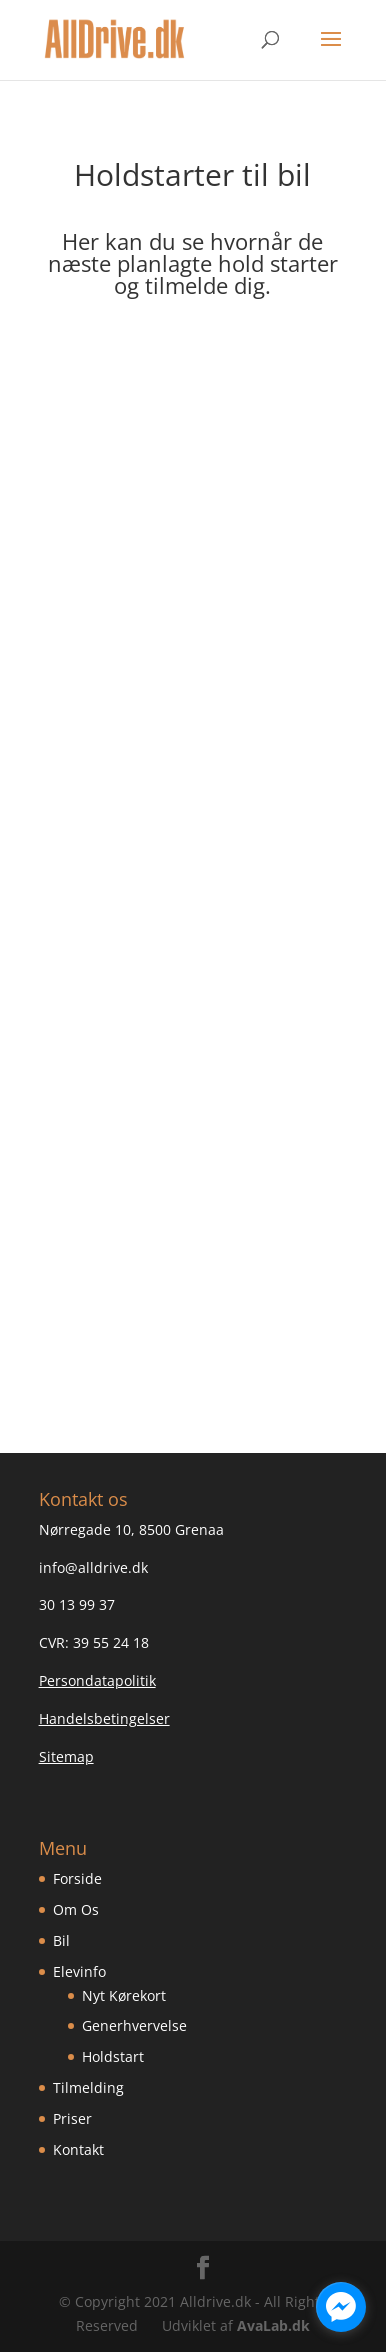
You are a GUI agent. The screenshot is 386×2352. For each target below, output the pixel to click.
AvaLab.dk (273, 2325)
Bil (61, 1940)
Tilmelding (88, 2087)
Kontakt (78, 2149)
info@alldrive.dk (93, 1567)
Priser (72, 2118)
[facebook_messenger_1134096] (341, 2307)
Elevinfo (79, 1971)
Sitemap (66, 1756)
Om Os (76, 1909)
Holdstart (113, 2056)
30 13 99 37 (77, 1604)
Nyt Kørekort (124, 1995)
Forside (77, 1878)
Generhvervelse (134, 2025)
